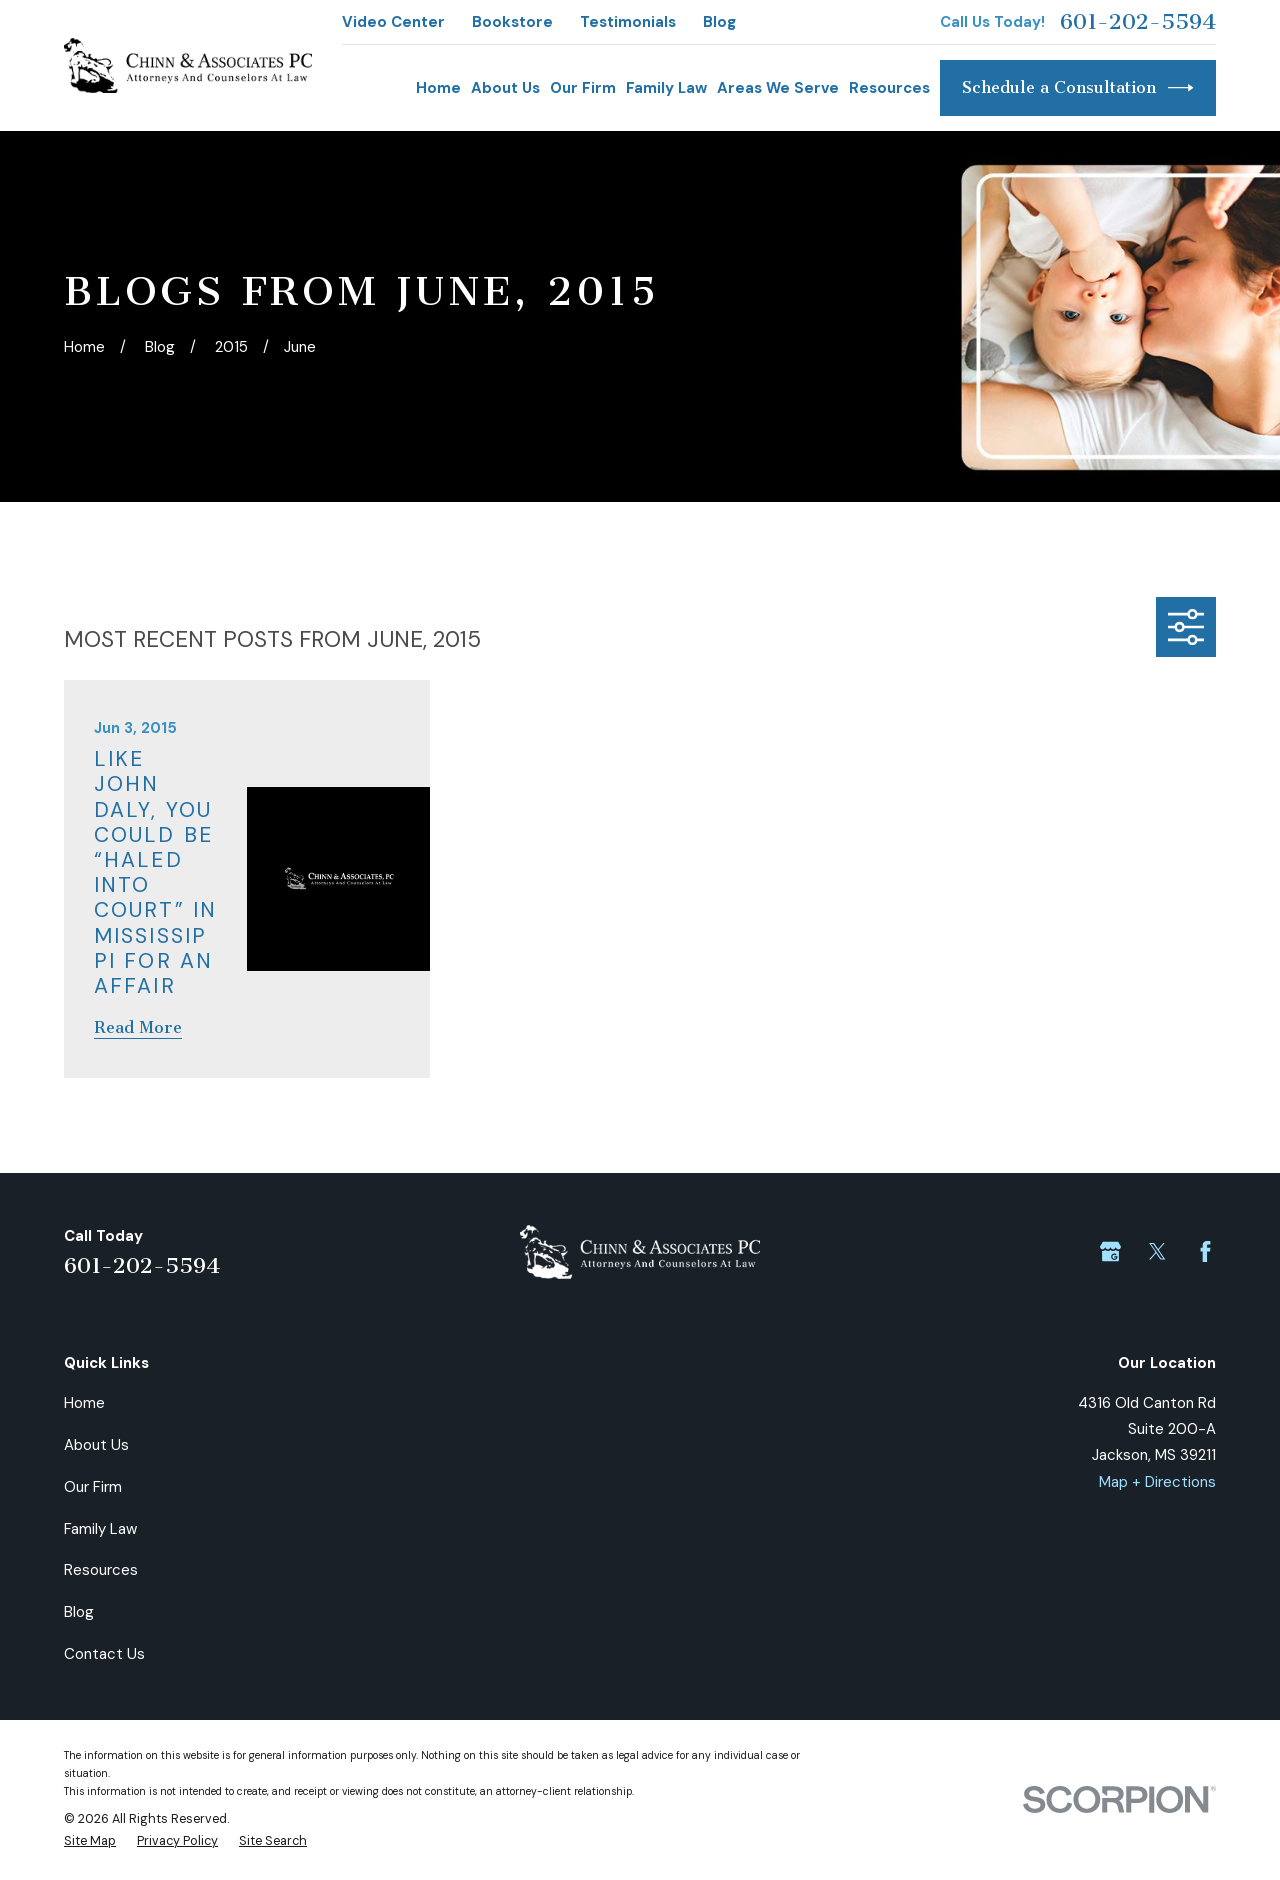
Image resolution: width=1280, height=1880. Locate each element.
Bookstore (512, 22)
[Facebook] (1205, 1251)
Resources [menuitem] (889, 88)
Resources (101, 1570)
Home (84, 1403)
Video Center (393, 22)
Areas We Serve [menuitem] (778, 88)
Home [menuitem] (438, 88)
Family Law (100, 1529)
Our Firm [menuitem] (583, 88)
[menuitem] (90, 1842)
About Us (96, 1445)
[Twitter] (1157, 1251)
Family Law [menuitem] (666, 88)
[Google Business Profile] (1110, 1251)
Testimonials (628, 22)
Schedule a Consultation (1078, 88)
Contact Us (104, 1654)
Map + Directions (1157, 1482)
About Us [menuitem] (505, 88)
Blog (719, 22)
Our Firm (93, 1487)
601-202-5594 (1138, 22)
